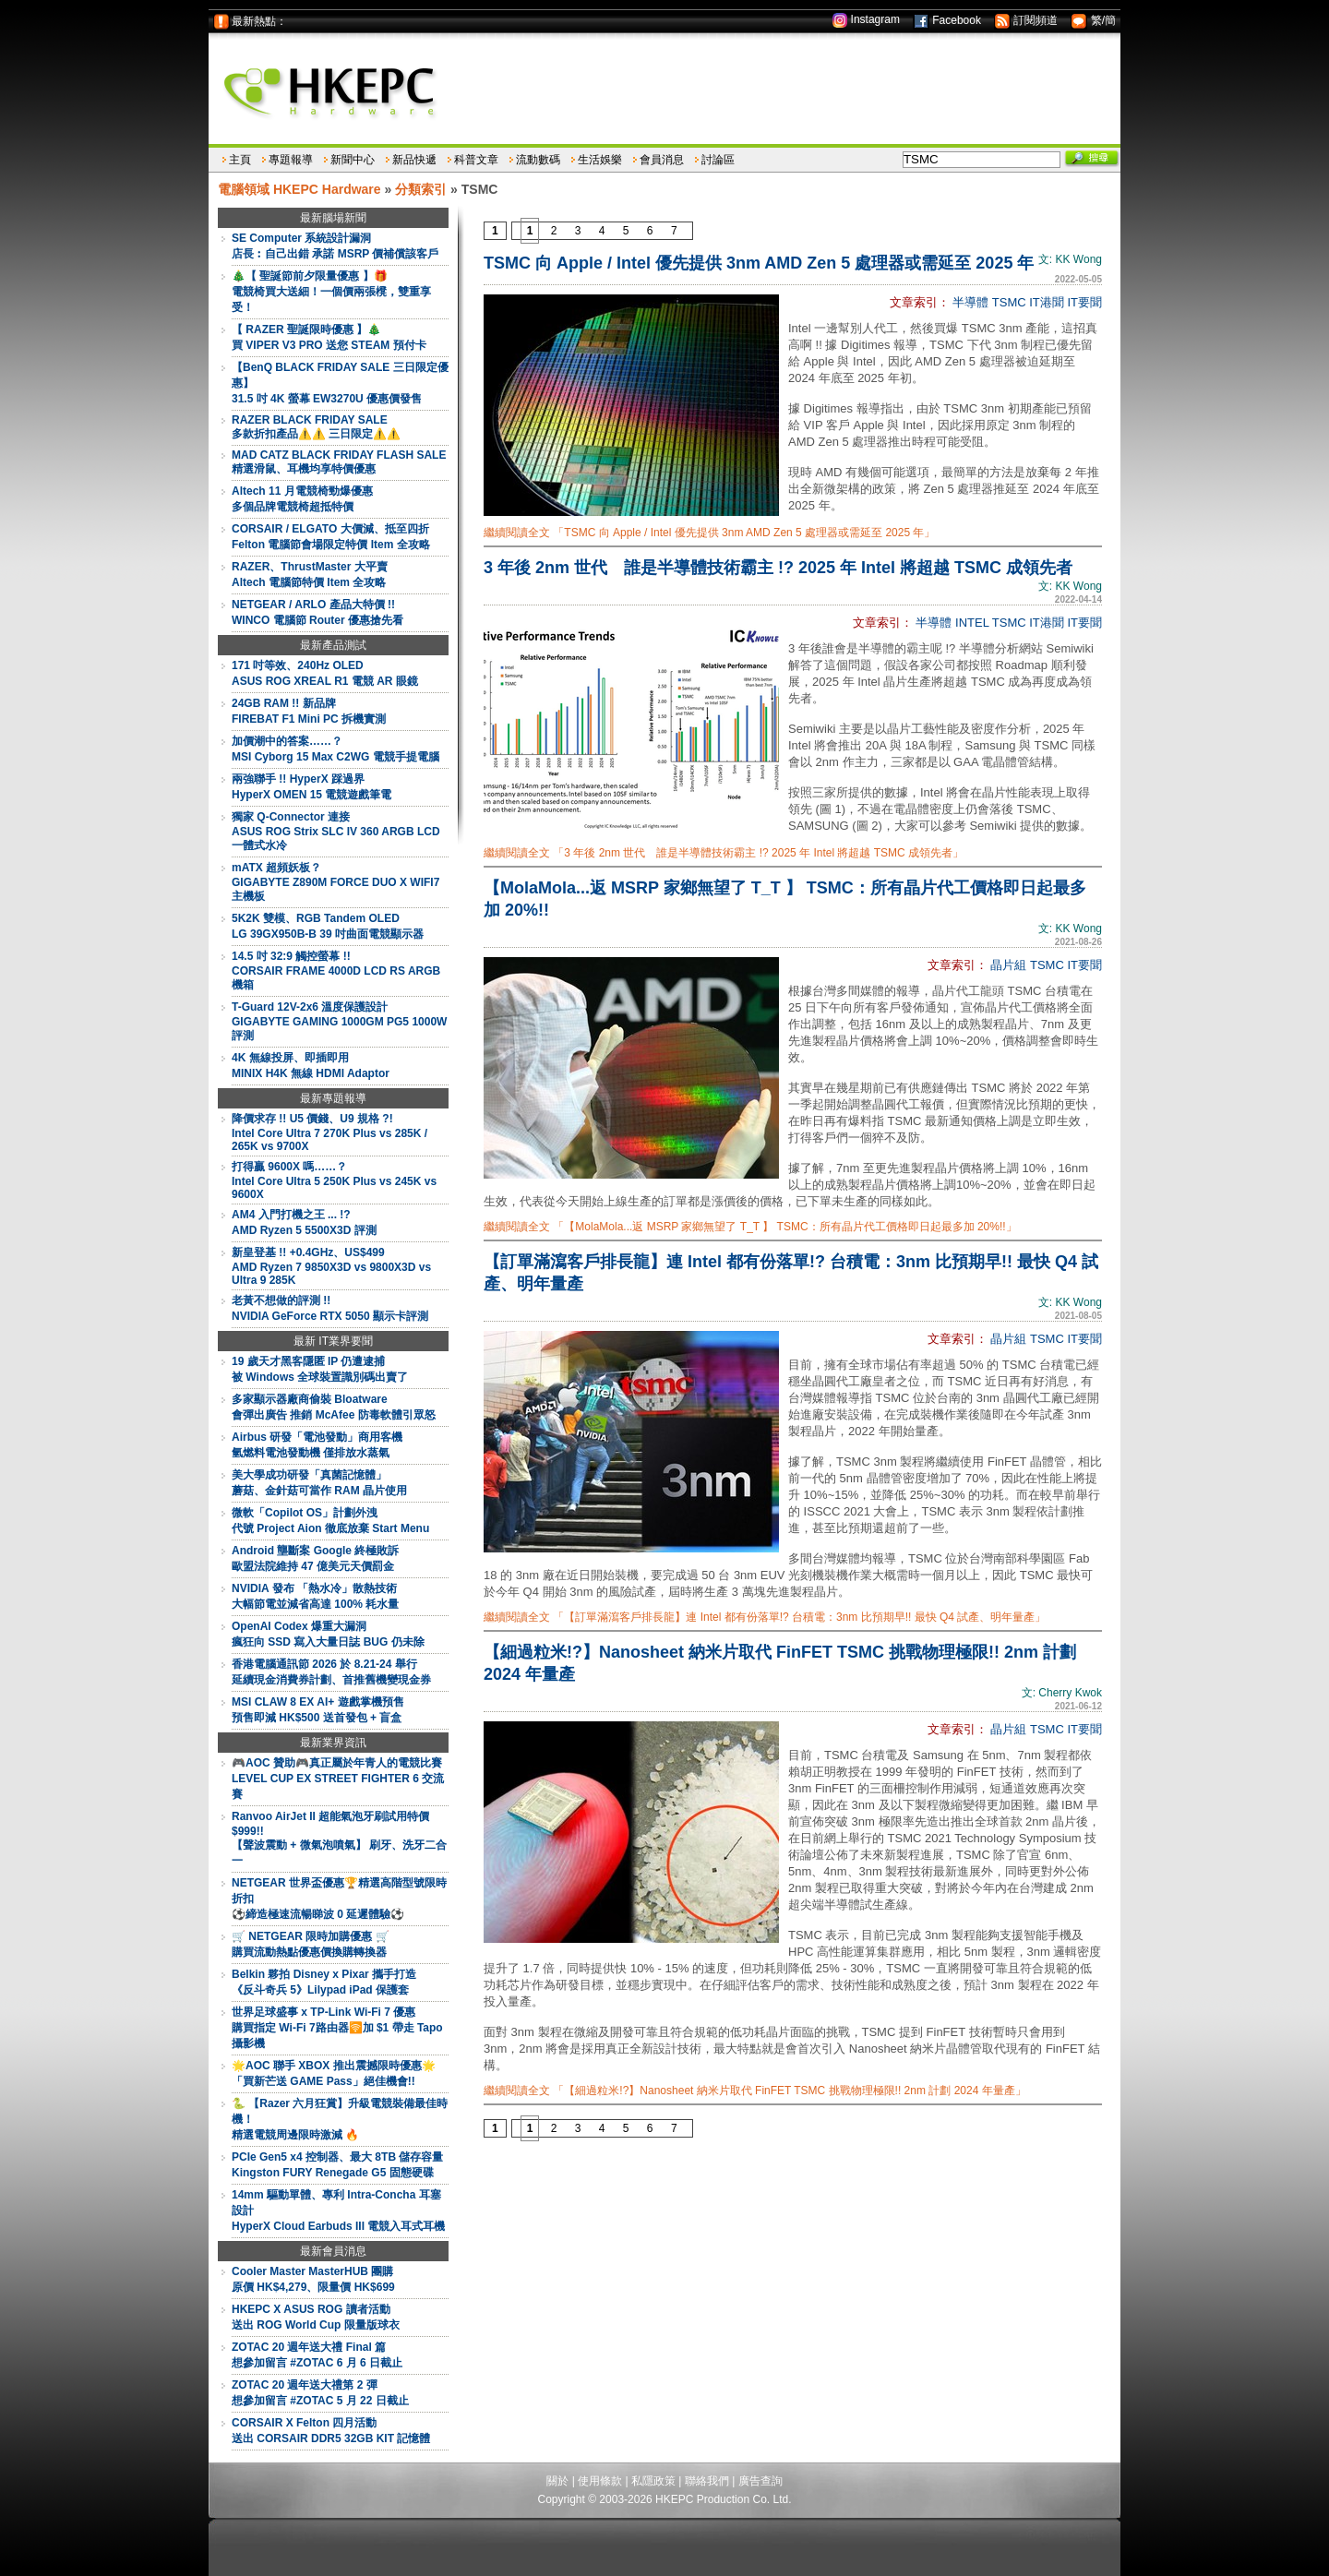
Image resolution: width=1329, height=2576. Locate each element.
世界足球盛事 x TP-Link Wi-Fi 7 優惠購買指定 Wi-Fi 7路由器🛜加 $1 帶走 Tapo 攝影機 (337, 2028)
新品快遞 (414, 159)
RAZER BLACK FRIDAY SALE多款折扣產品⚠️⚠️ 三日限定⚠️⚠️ (316, 426)
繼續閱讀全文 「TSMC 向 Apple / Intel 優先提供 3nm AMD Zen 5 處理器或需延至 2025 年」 (709, 532)
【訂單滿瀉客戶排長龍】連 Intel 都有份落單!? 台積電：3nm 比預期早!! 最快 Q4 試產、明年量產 (791, 1272)
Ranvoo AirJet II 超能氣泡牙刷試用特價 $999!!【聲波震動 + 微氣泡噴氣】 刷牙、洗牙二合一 (339, 1838)
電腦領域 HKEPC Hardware (299, 189)
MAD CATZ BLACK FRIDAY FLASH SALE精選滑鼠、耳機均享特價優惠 (339, 462)
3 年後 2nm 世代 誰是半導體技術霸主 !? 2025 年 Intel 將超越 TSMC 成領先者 (778, 567)
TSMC (1009, 302)
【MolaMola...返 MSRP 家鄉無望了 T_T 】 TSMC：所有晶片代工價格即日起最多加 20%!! (785, 899)
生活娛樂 (600, 159)
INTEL (971, 622)
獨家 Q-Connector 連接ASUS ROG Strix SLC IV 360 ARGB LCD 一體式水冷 (336, 831)
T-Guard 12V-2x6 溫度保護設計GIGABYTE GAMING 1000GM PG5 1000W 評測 (339, 1021)
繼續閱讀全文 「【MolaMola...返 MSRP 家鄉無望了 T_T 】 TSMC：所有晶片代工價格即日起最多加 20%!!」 (750, 1226)
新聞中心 (352, 159)
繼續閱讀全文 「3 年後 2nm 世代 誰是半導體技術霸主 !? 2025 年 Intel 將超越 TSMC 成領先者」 (724, 852)
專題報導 (291, 159)
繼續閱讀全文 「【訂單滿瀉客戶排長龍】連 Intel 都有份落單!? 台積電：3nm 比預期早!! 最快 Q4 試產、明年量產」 (765, 1617)
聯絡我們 (707, 2480)
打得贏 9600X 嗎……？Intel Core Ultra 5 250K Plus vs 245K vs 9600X (334, 1180)
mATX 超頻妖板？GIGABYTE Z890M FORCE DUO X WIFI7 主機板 (335, 882)
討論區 (718, 159)
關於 (557, 2480)
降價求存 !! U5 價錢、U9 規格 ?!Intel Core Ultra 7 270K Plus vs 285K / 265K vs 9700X (329, 1132)
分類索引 (421, 189)
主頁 (240, 159)
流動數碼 (538, 159)
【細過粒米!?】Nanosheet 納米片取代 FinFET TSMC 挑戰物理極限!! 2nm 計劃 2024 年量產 (780, 1663)
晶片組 (1008, 965)
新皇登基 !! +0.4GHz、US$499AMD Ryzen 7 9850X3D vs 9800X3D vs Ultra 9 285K (331, 1266)
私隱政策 (653, 2480)
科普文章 (476, 159)
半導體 (970, 302)
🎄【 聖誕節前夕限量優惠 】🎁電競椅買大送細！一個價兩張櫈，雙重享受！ (331, 292)
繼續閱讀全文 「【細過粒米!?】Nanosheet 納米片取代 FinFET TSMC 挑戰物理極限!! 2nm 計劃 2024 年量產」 (755, 2090)
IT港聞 (1046, 302)
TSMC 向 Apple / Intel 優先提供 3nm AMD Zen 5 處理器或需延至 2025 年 (759, 263)
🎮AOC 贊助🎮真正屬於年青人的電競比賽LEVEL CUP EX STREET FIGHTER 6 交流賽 (338, 1778)
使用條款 (600, 2480)
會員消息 (662, 159)
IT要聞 (1084, 302)
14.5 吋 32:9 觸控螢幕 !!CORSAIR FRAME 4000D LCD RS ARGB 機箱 (336, 970)
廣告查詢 (760, 2480)
